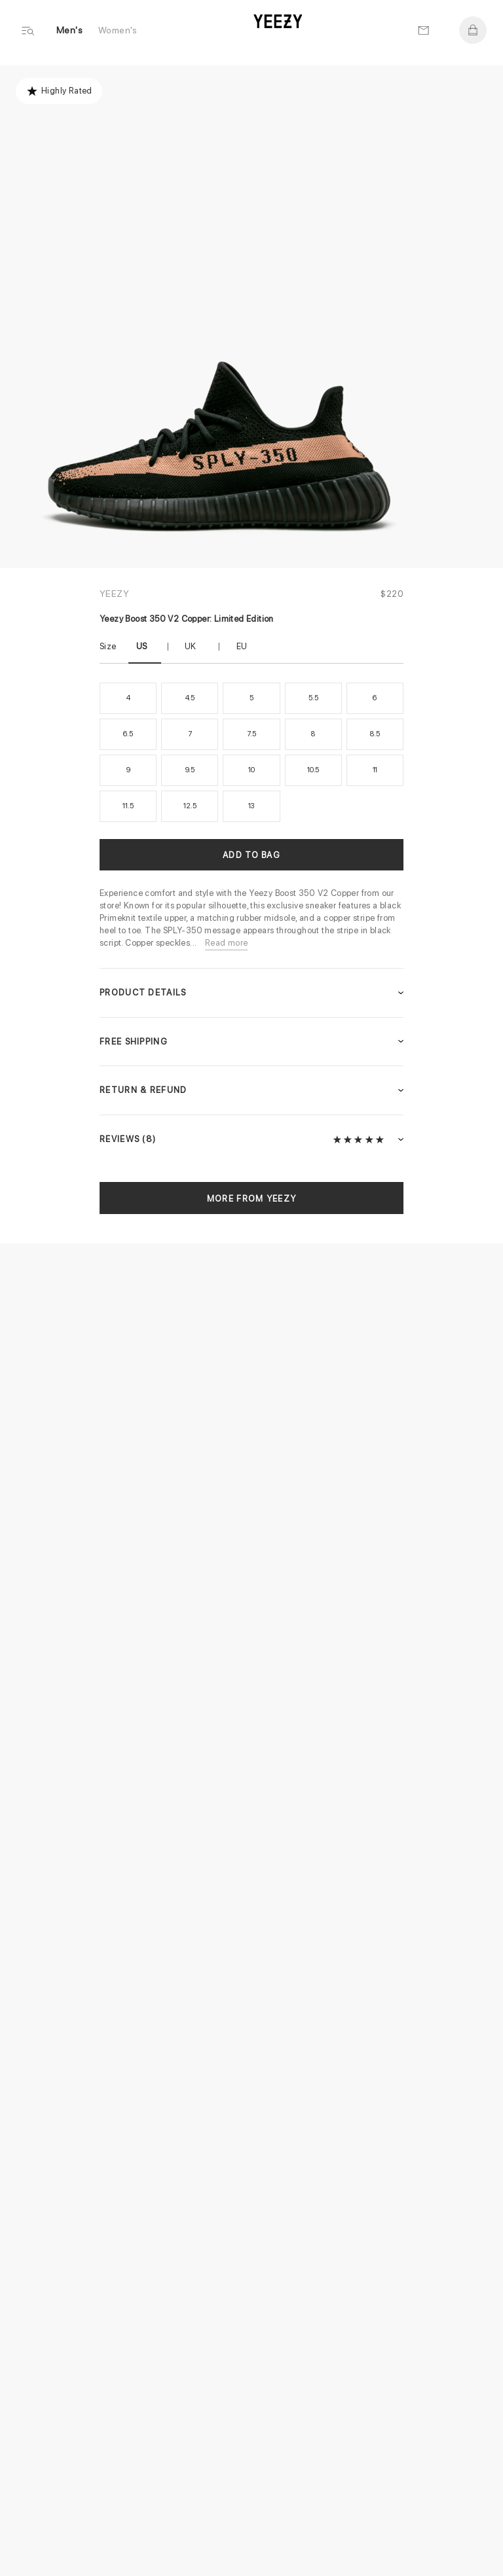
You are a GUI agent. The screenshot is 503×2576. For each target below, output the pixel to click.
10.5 (313, 770)
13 (251, 806)
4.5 (190, 698)
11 (375, 770)
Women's (118, 30)
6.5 (127, 734)
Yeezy (114, 593)
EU (242, 646)
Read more (226, 943)
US (141, 646)
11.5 (127, 806)
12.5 (189, 806)
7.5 (251, 734)
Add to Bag (251, 855)
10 (251, 770)
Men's (69, 30)
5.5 (313, 698)
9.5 (190, 770)
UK (190, 646)
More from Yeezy (252, 1199)
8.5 (374, 734)
